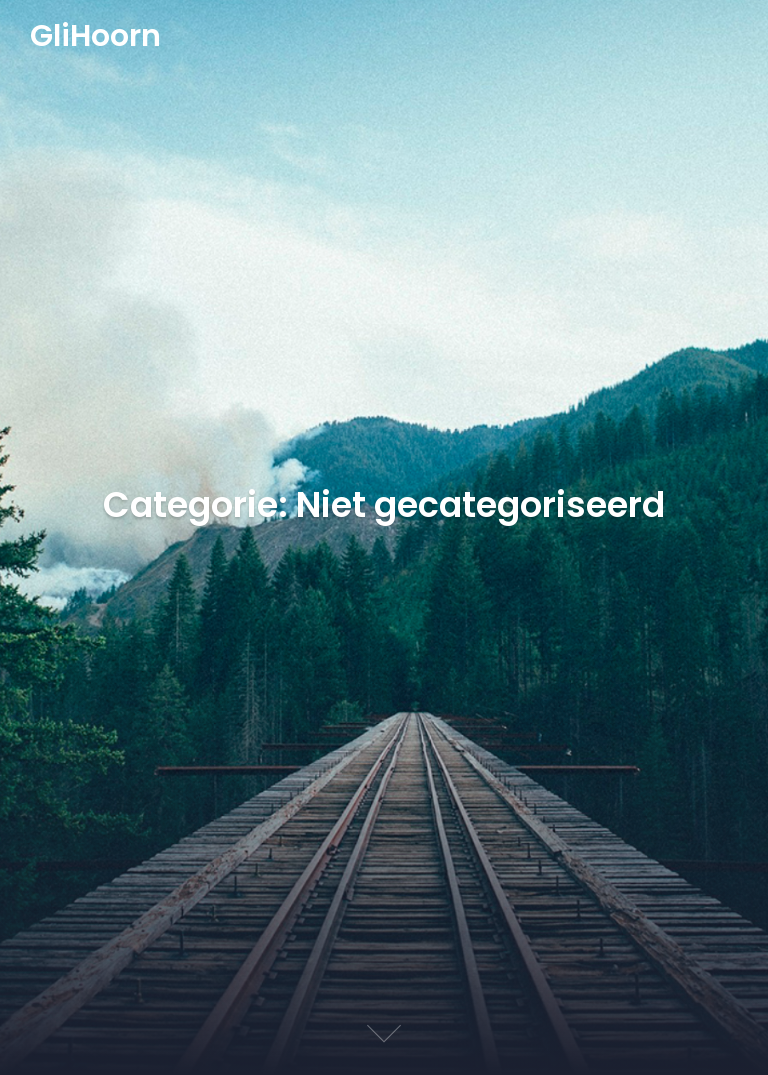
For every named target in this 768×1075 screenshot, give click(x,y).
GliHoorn (95, 37)
